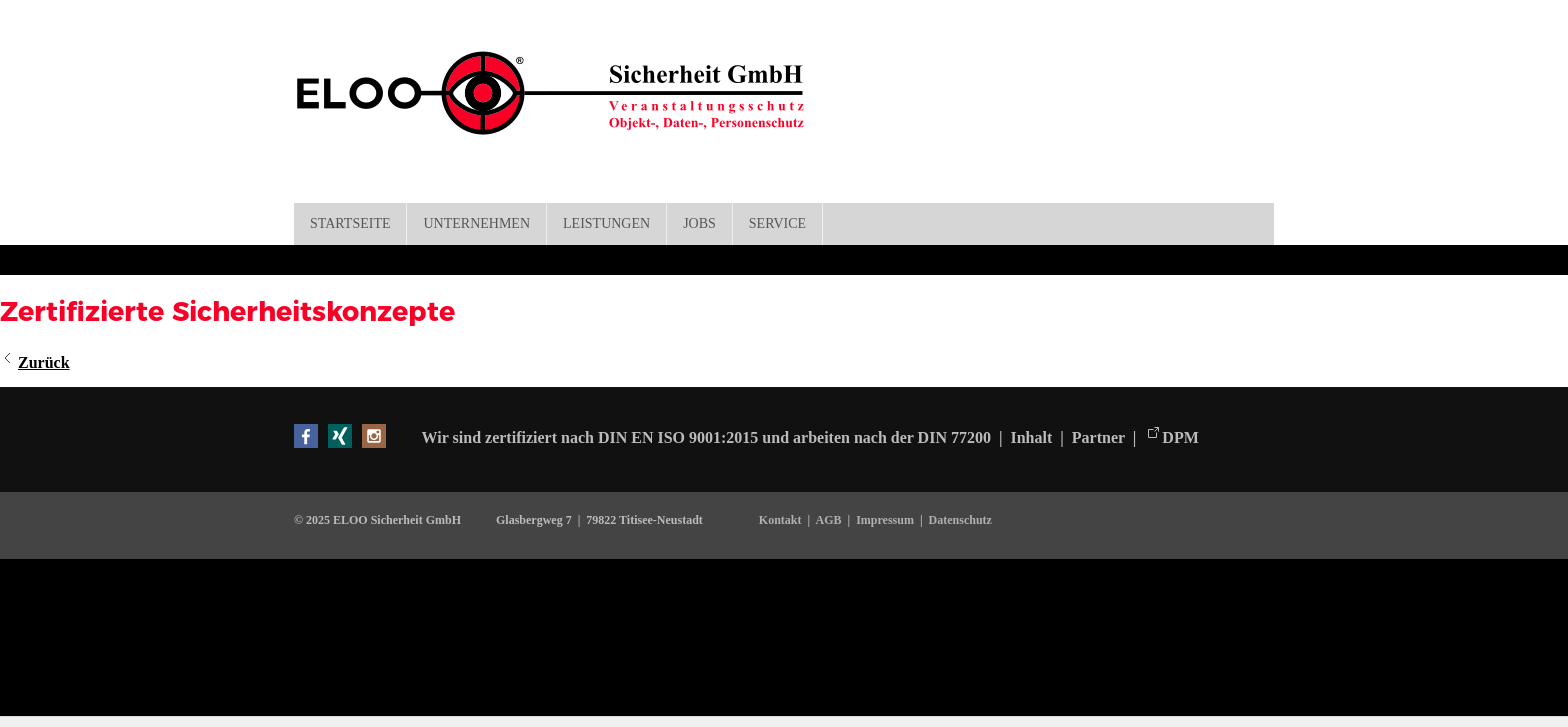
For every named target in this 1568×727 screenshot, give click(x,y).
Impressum (885, 520)
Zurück (44, 362)
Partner (1098, 437)
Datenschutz (960, 520)
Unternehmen (476, 223)
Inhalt (1033, 437)
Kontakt (783, 520)
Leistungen (606, 223)
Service (777, 223)
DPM (1180, 437)
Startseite (350, 223)
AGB (828, 520)
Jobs (699, 223)
